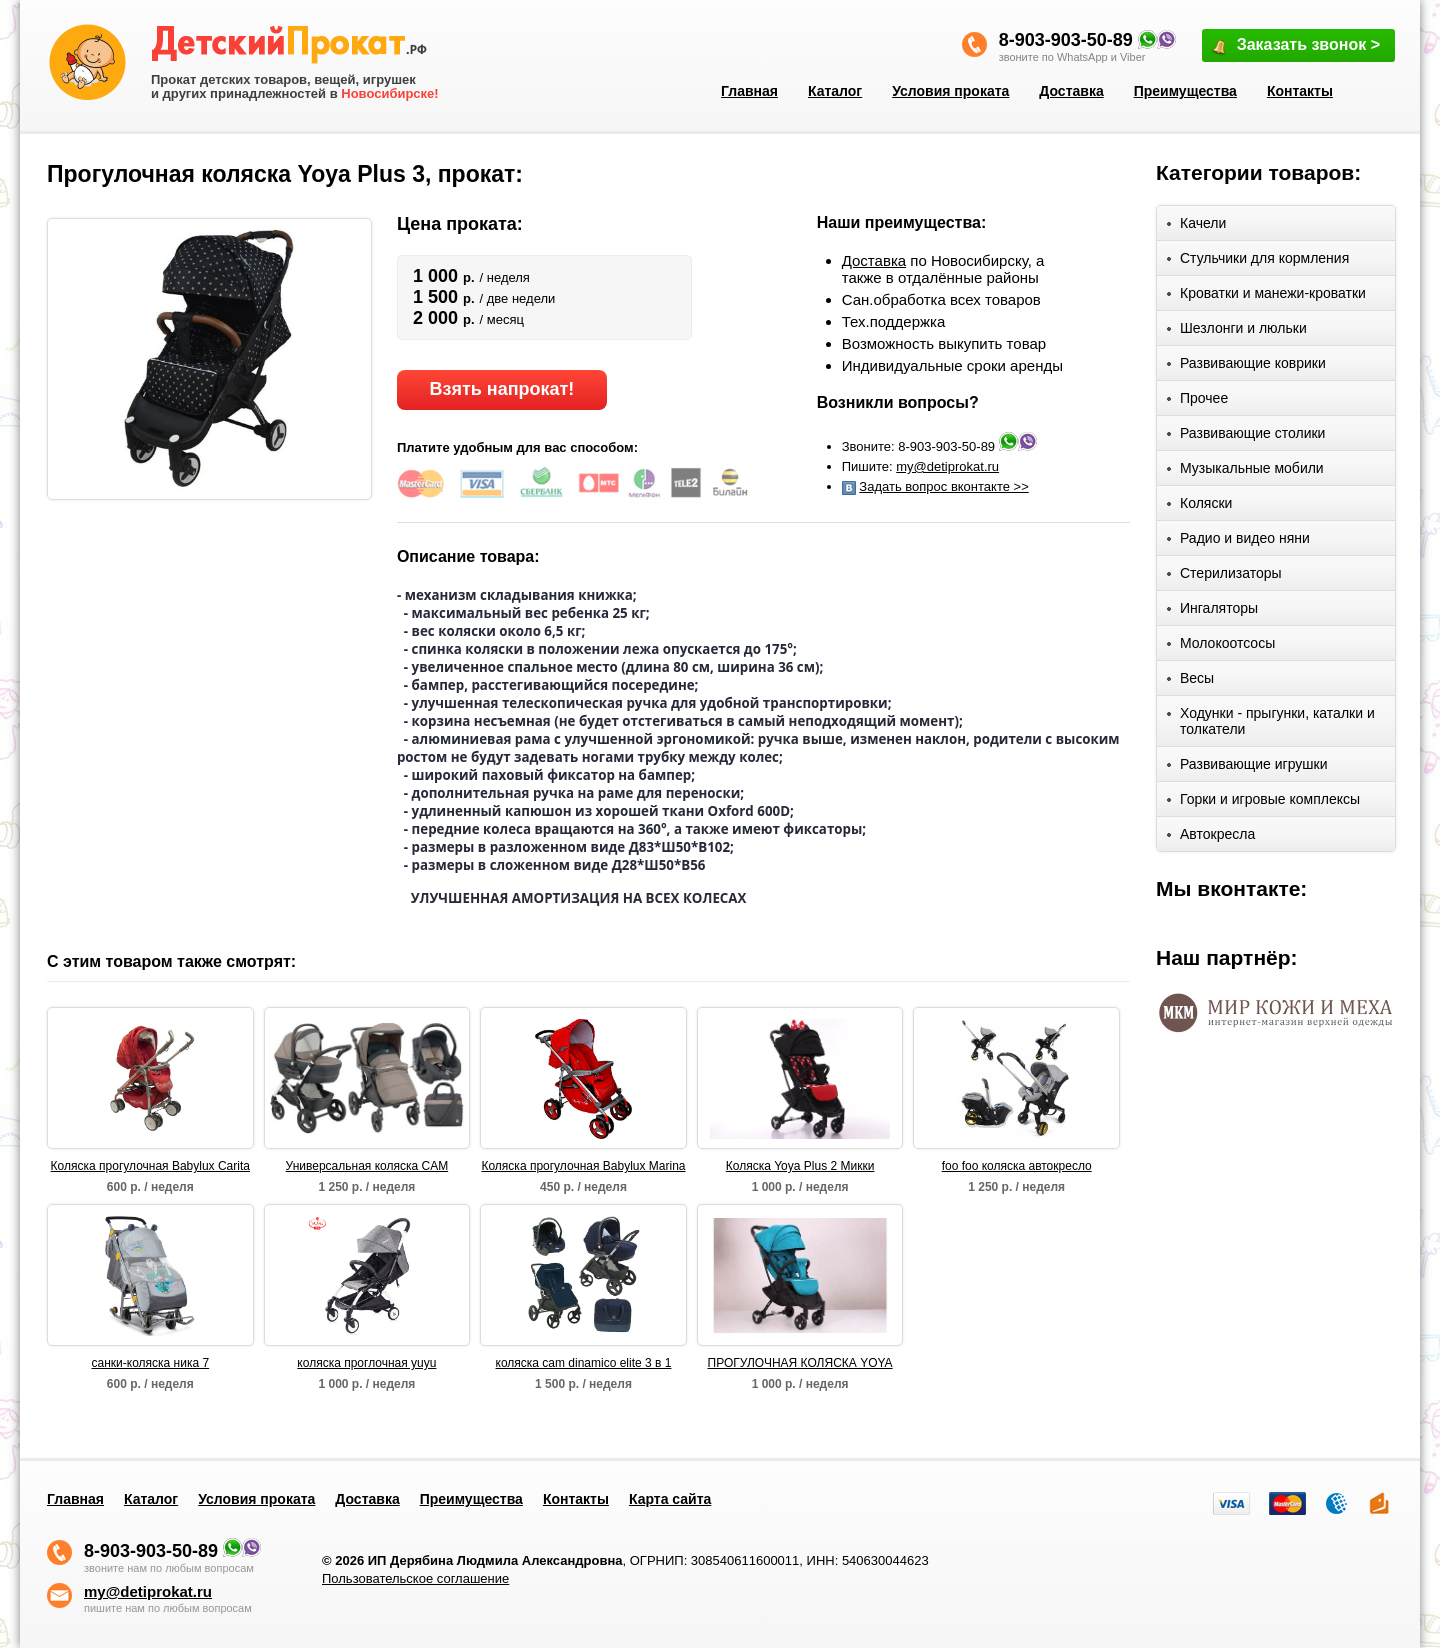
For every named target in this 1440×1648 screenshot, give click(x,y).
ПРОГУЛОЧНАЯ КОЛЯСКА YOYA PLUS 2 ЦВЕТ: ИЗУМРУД (800, 1364)
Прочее (1197, 401)
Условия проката (950, 91)
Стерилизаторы (1224, 576)
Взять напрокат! (501, 389)
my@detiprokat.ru (947, 466)
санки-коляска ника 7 (151, 1363)
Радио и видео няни (1238, 541)
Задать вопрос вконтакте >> (943, 486)
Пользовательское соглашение (415, 1578)
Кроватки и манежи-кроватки (1266, 296)
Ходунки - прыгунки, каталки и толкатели (1271, 721)
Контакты (1300, 91)
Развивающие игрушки (1247, 767)
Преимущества (1185, 91)
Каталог (835, 91)
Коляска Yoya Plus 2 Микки (800, 1166)
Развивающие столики (1246, 436)
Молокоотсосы (1221, 646)
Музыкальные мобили (1245, 471)
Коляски (1199, 506)
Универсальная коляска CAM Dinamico (367, 1167)
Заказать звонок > (1295, 46)
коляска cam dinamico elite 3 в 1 (584, 1363)
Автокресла (1211, 837)
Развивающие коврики (1246, 366)
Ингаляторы (1212, 611)
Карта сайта (670, 1499)
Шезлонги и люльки (1237, 331)
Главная (749, 91)
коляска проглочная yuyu (366, 1363)
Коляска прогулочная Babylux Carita (150, 1166)
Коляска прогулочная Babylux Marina (583, 1166)
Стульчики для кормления (1258, 261)
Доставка (1071, 91)
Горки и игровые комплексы (1263, 802)
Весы (1190, 681)
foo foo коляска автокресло (1017, 1166)
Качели (1196, 226)
